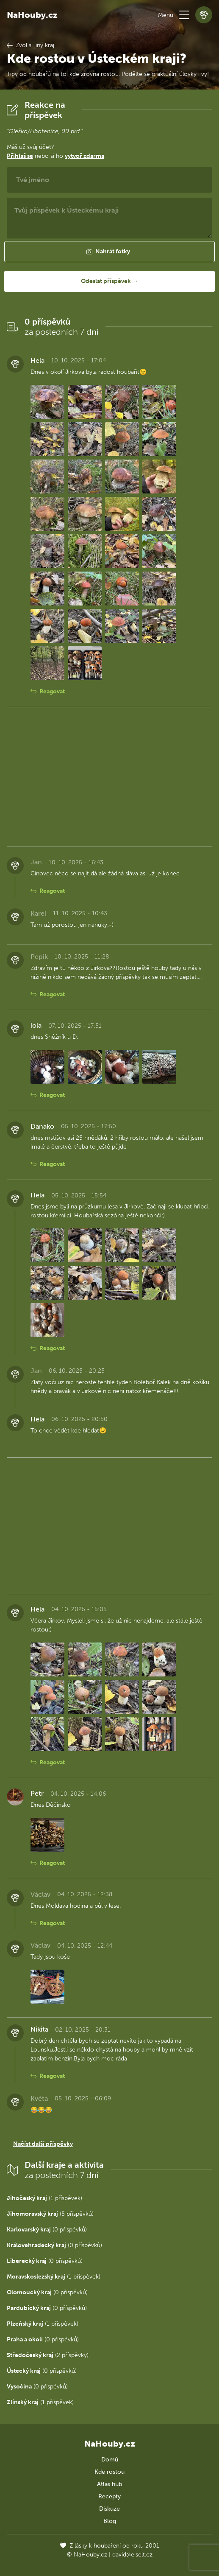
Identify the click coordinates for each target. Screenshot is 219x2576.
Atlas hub (109, 2484)
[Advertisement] (109, 777)
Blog (109, 2521)
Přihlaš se (20, 156)
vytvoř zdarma (84, 156)
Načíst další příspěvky (43, 2143)
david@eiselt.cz (132, 2554)
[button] (184, 15)
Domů (109, 2459)
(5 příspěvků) (50, 2213)
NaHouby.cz (32, 15)
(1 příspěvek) (44, 2198)
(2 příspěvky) (48, 2355)
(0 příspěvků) (47, 2229)
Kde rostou (109, 2471)
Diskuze (109, 2508)
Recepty (109, 2496)
